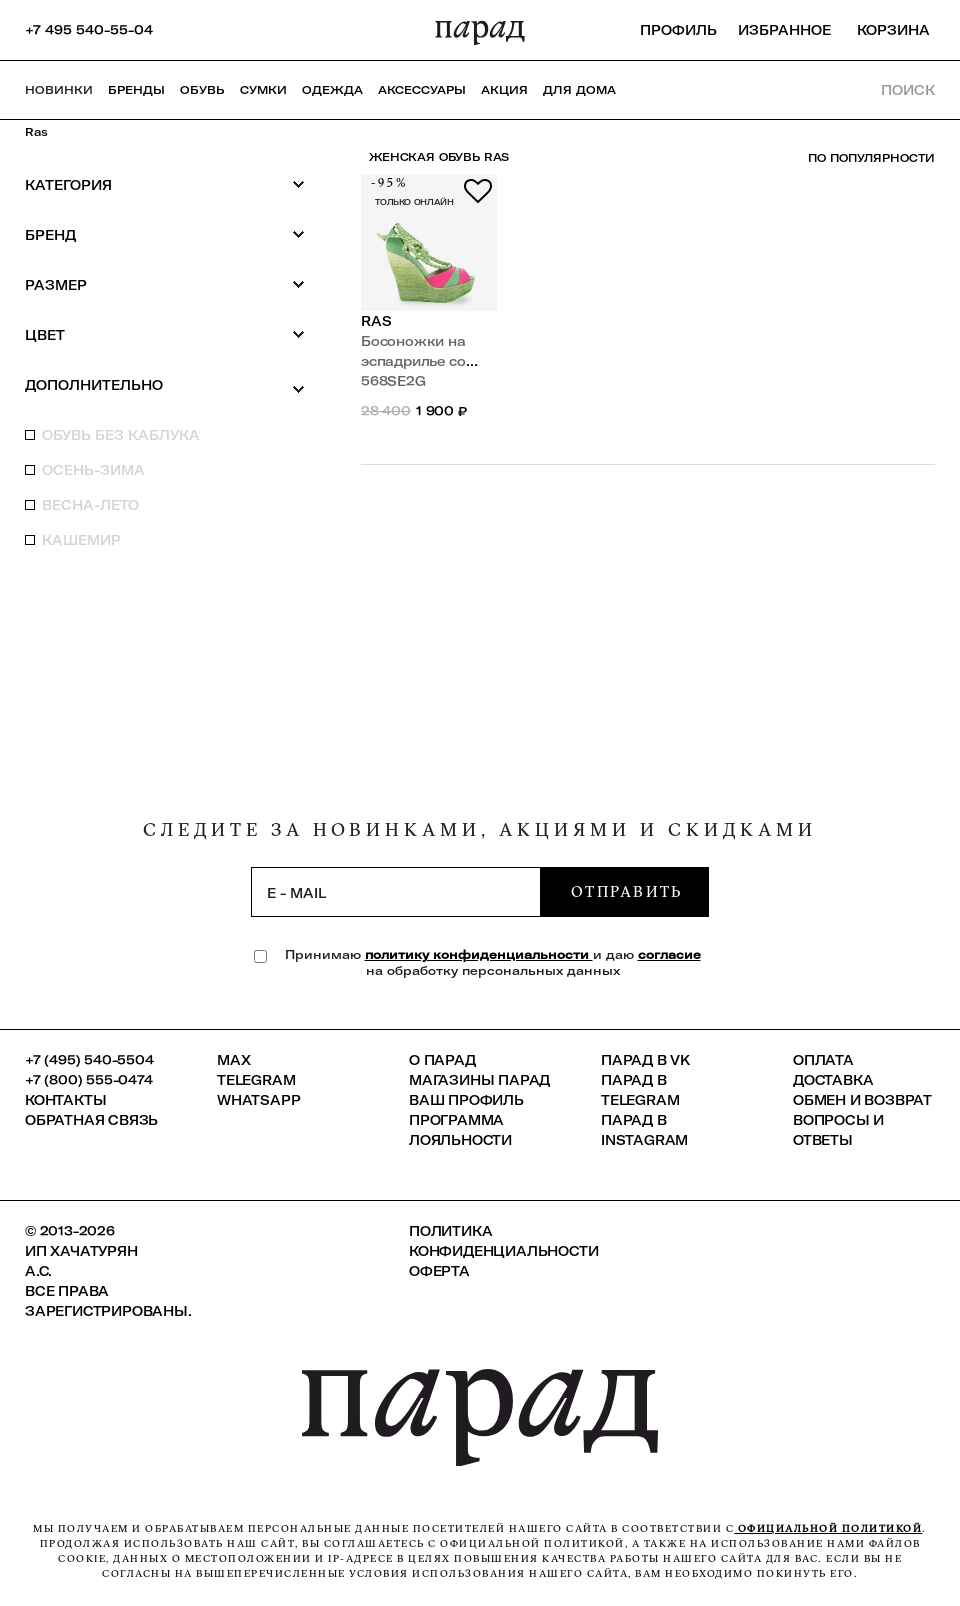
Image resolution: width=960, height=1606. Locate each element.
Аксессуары (422, 90)
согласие (669, 954)
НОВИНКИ (59, 90)
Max (233, 1060)
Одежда (332, 90)
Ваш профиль (466, 1100)
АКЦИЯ (504, 90)
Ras (36, 132)
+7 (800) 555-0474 (89, 1080)
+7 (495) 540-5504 (89, 1060)
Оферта (439, 1271)
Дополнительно (165, 386)
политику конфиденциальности (479, 954)
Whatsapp (258, 1100)
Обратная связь (91, 1120)
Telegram (256, 1080)
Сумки (263, 90)
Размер (165, 284)
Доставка (833, 1080)
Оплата (823, 1060)
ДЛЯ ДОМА (579, 90)
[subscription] (396, 892)
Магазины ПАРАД (479, 1080)
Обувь (202, 90)
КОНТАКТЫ (65, 1100)
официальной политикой (828, 1528)
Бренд (165, 234)
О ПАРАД (442, 1060)
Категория (165, 184)
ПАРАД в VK (645, 1060)
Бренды (136, 90)
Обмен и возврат (862, 1100)
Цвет (165, 334)
